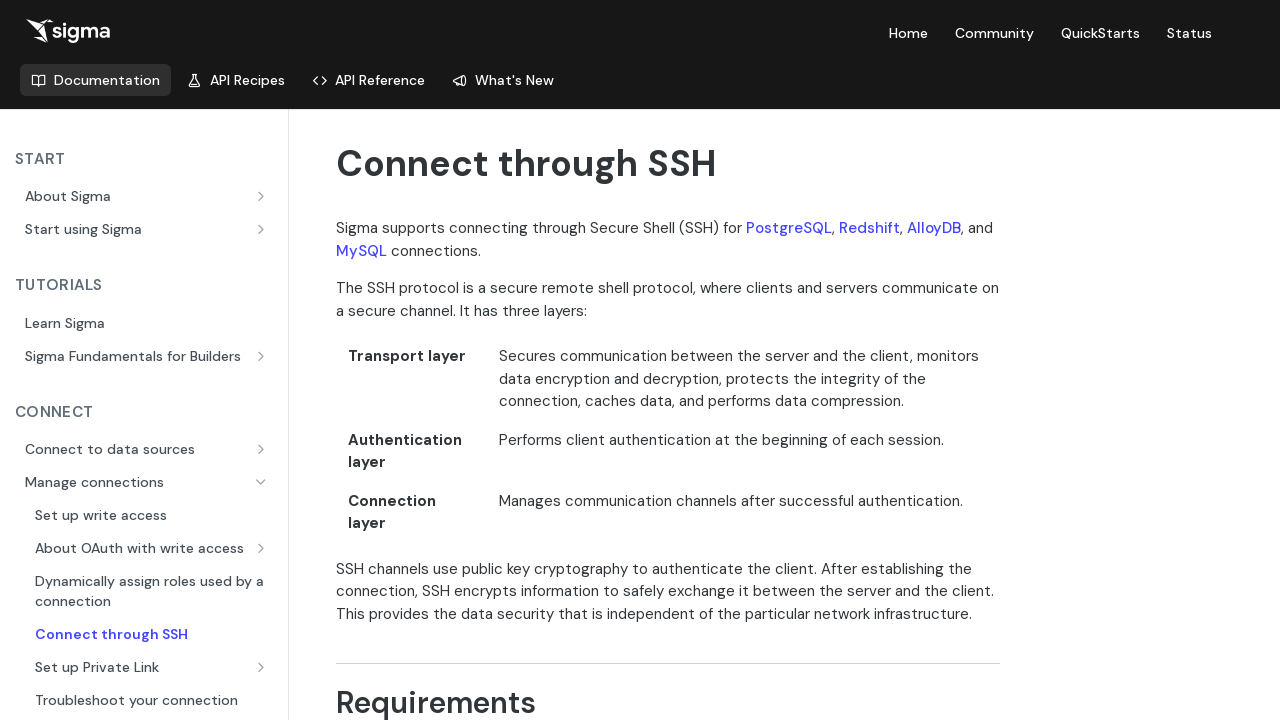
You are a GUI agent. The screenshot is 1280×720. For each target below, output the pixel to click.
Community (994, 33)
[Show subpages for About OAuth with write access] (263, 548)
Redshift (869, 228)
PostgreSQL (789, 228)
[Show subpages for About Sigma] (263, 196)
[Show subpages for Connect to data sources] (263, 449)
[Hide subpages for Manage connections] (263, 482)
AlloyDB (934, 228)
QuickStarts (1100, 33)
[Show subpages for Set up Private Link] (263, 667)
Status (1189, 33)
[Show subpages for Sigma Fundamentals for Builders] (263, 356)
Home (908, 33)
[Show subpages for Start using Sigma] (263, 229)
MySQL (361, 251)
